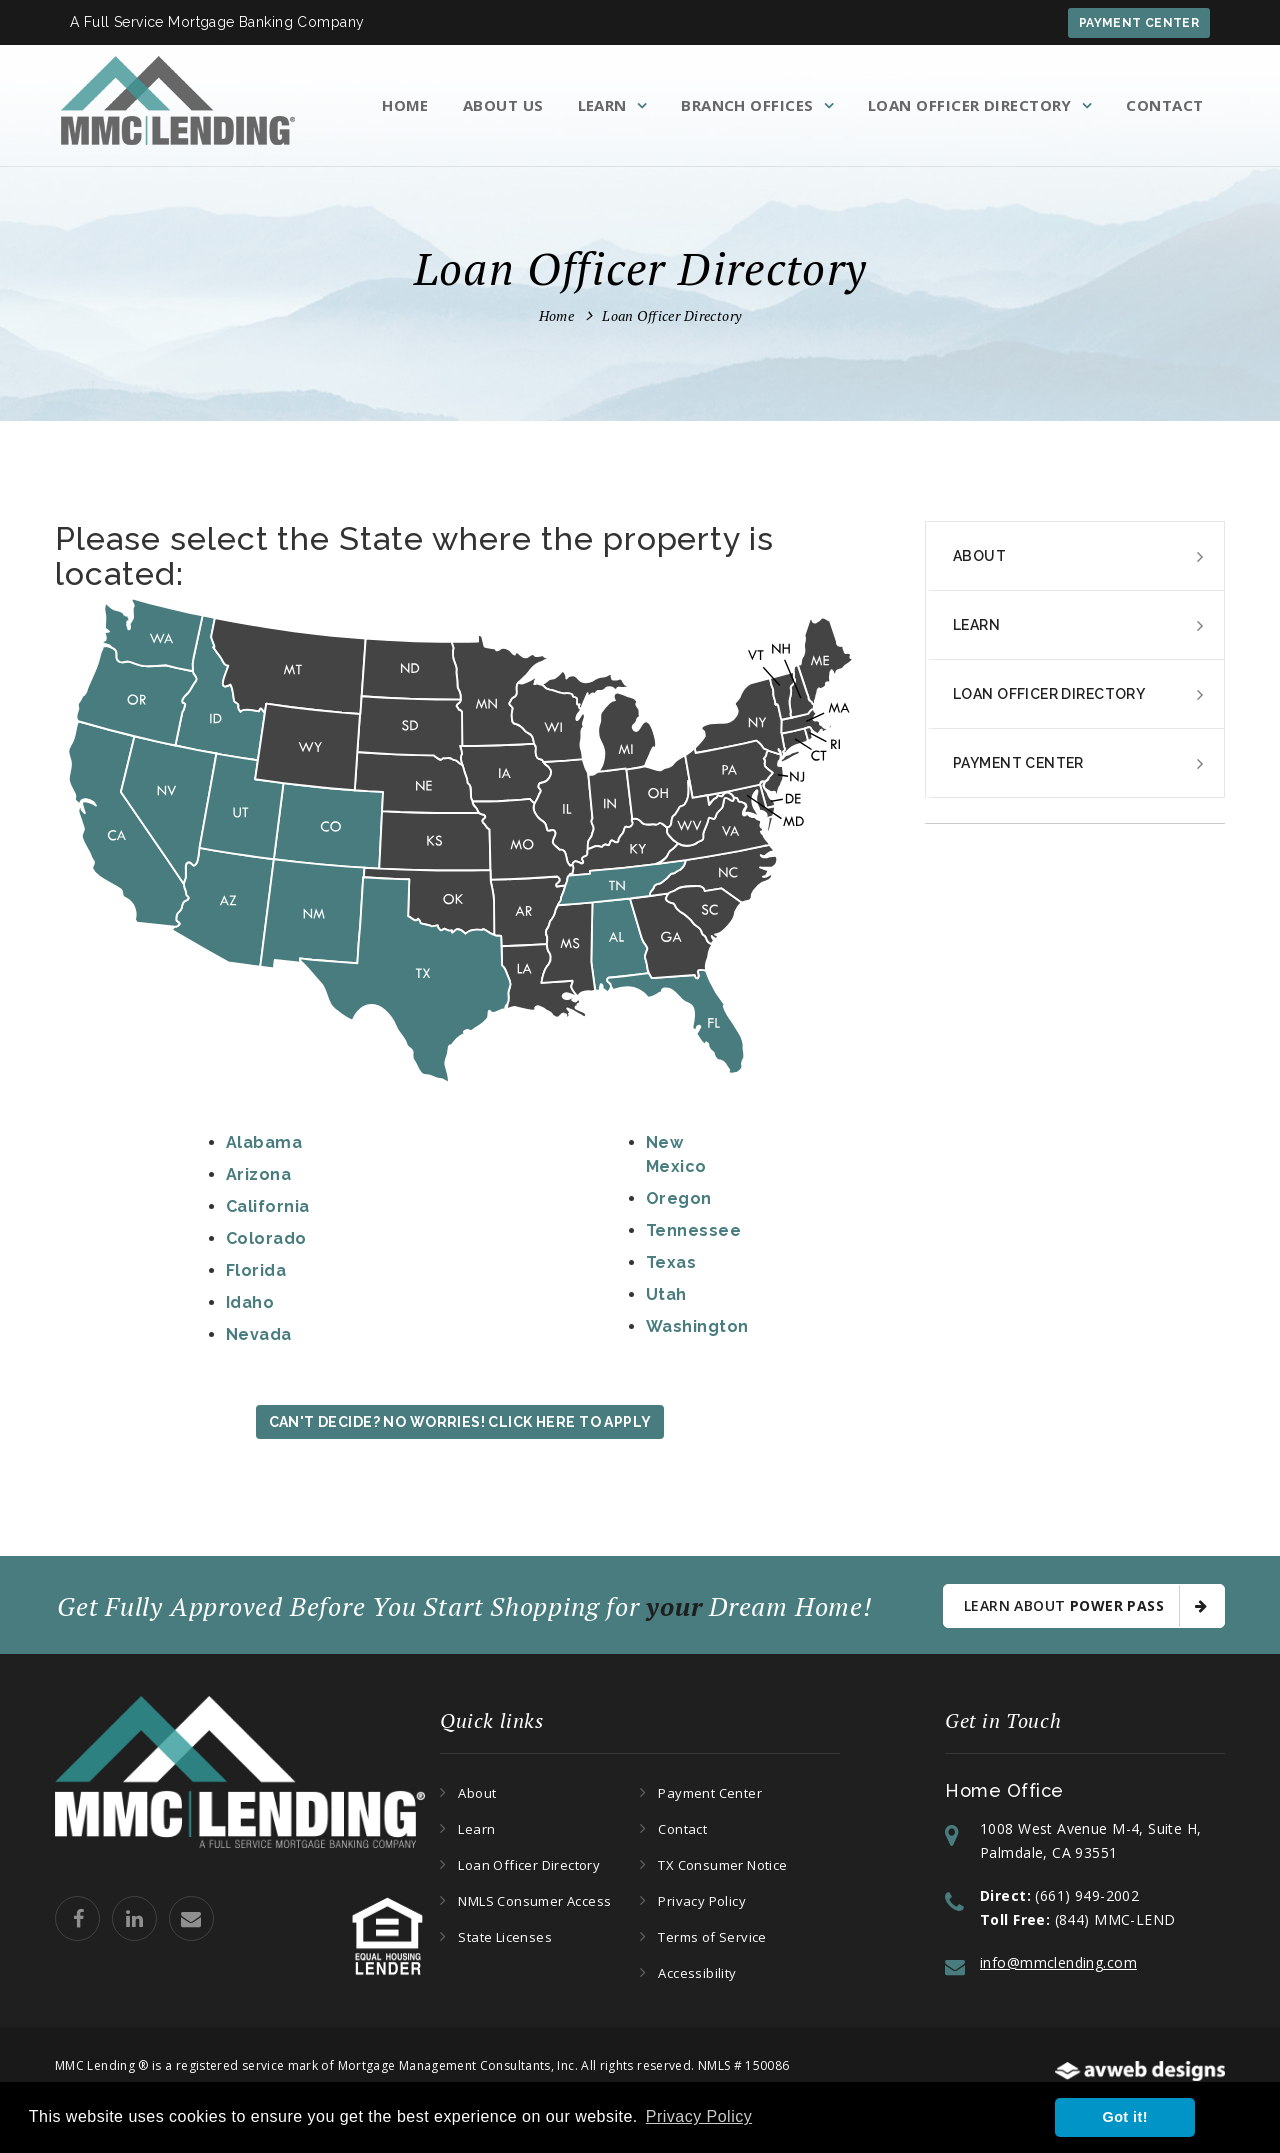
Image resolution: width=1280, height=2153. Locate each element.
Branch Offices (747, 105)
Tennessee (693, 1230)
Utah (666, 1294)
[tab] (1075, 556)
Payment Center (1139, 23)
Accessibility (697, 1973)
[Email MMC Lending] (193, 1937)
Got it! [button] (1125, 2117)
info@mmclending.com (1058, 1962)
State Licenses (504, 1937)
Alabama (264, 1142)
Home (405, 105)
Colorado (266, 1238)
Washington (697, 1326)
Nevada (259, 1334)
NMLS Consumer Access (534, 1901)
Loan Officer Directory (970, 105)
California (268, 1206)
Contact (1164, 105)
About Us (503, 105)
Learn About (1085, 1606)
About (979, 556)
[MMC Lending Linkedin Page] (136, 1937)
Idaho (250, 1302)
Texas (671, 1262)
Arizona (258, 1174)
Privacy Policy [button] (699, 2116)
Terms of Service (712, 1937)
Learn (602, 105)
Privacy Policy (701, 1901)
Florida (256, 1270)
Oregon (679, 1198)
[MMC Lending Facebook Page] (79, 1937)
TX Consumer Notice (722, 1865)
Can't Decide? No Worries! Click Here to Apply (460, 1422)
